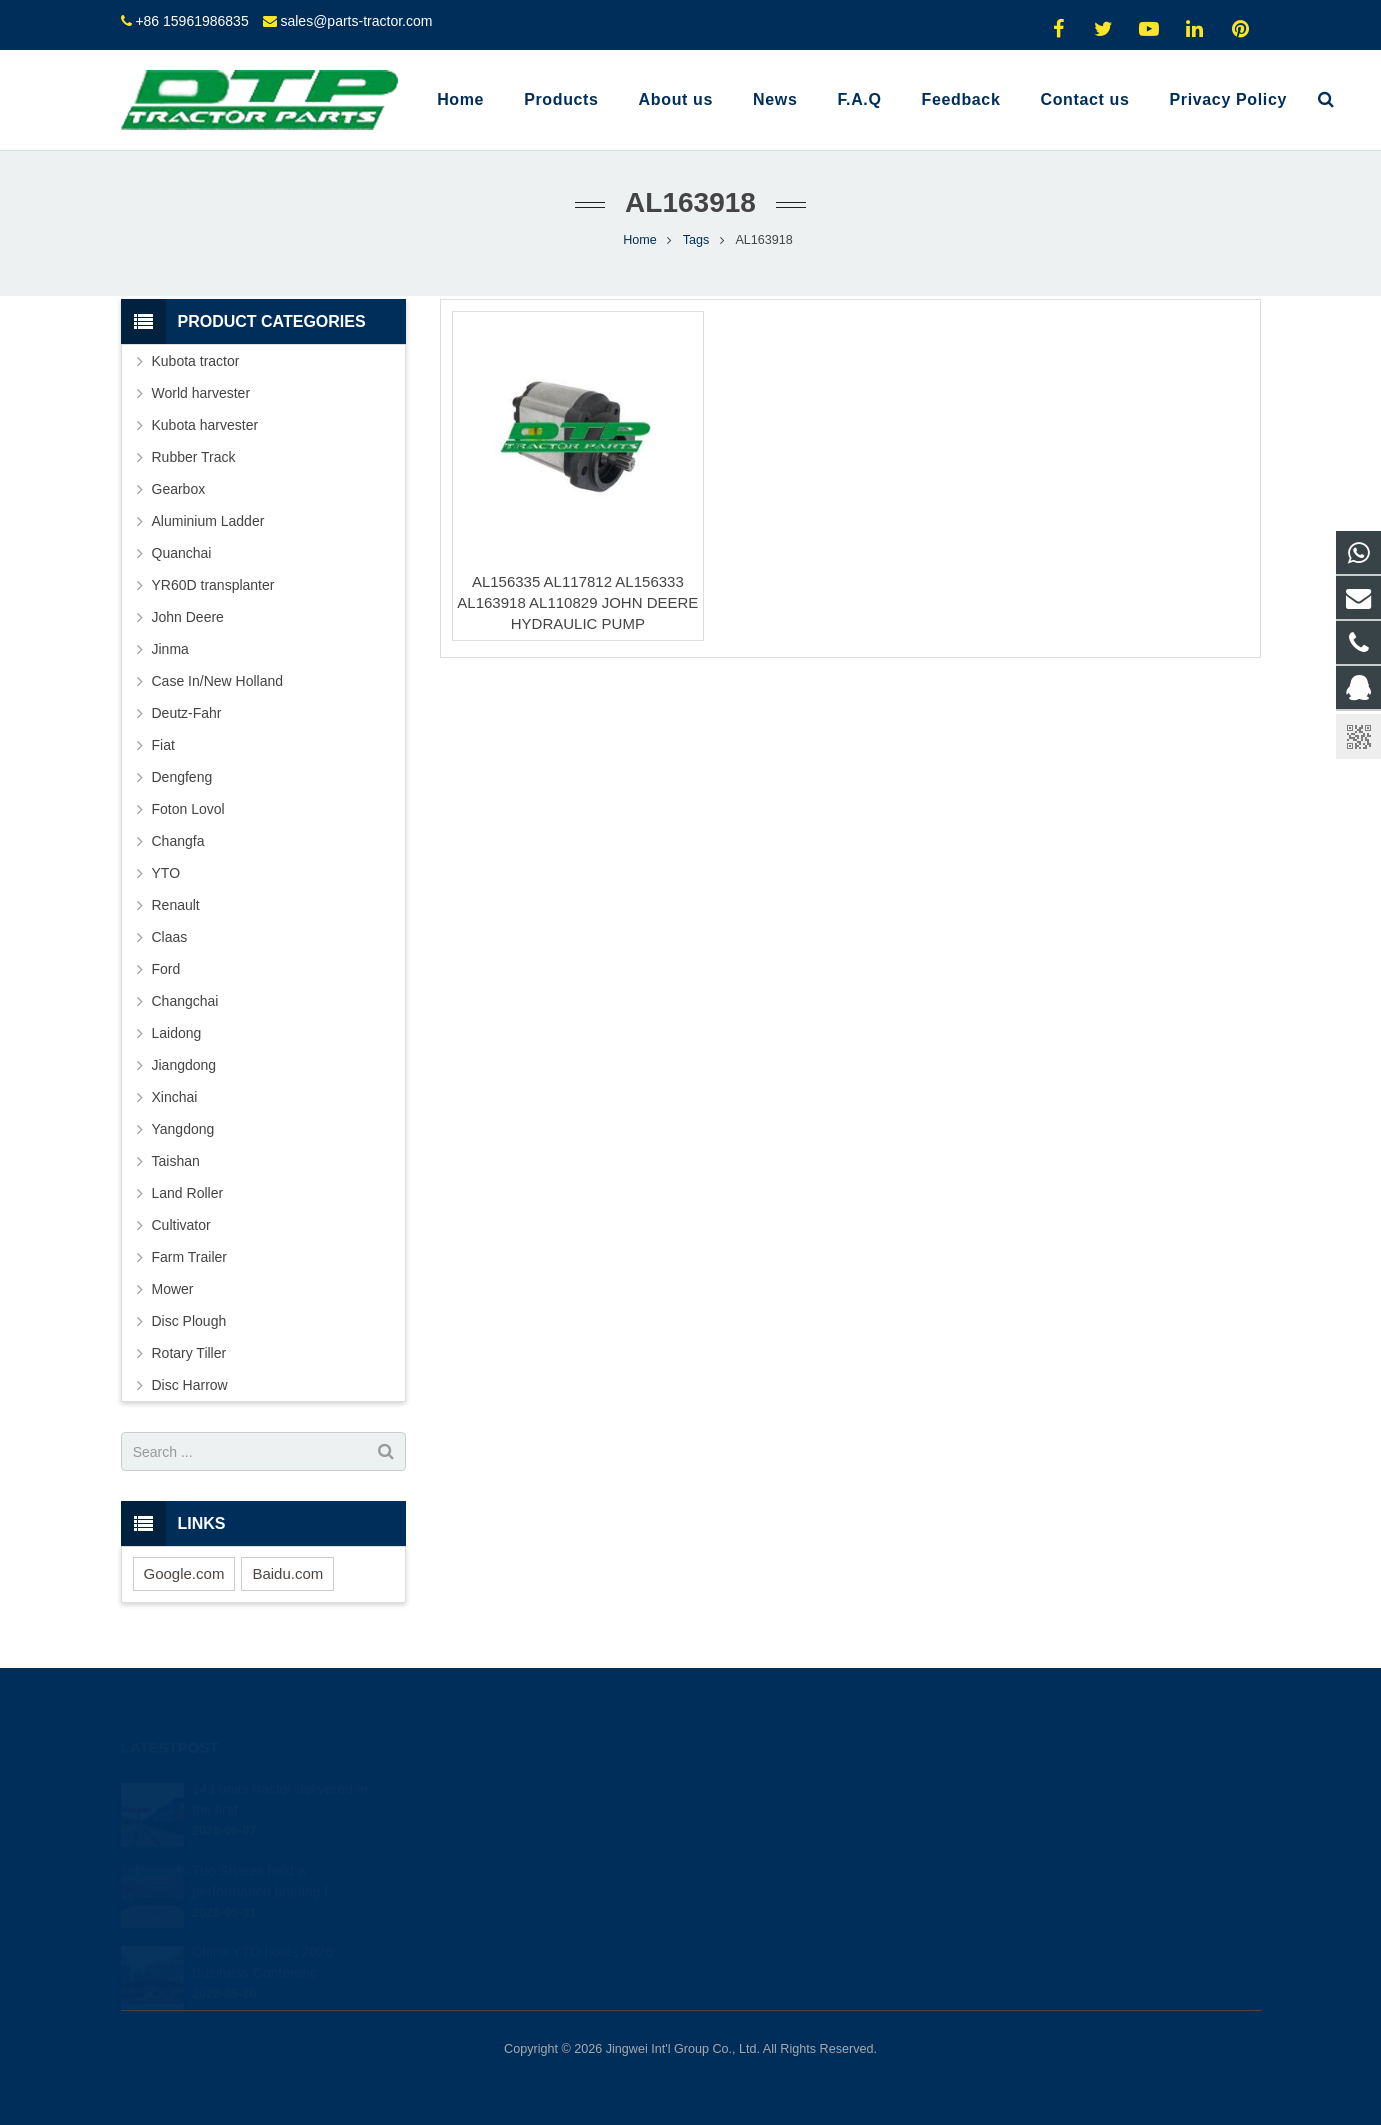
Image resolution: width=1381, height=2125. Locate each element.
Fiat (163, 745)
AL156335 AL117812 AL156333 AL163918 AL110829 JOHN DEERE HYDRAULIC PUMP (577, 602)
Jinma (170, 649)
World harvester (201, 393)
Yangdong (183, 1129)
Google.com (184, 1573)
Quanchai (182, 553)
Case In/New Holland (218, 681)
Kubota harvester (205, 425)
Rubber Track (194, 457)
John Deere (188, 617)
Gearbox (179, 489)
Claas (170, 937)
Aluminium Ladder (208, 521)
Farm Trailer (189, 1257)
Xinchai (175, 1097)
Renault (176, 905)
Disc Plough (189, 1321)
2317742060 (763, 1789)
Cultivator (181, 1225)
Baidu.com (287, 1573)
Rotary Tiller (189, 1353)
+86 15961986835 (191, 21)
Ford (166, 969)
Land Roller (188, 1193)
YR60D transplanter (213, 585)
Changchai (185, 1001)
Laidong (177, 1033)
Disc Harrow (190, 1385)
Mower (173, 1289)
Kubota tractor (196, 361)
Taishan (176, 1161)
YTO (166, 873)
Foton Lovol (188, 809)
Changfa (178, 841)
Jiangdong (184, 1065)
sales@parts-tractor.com (356, 21)
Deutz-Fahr (187, 713)
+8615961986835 (775, 1818)
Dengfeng (182, 777)
